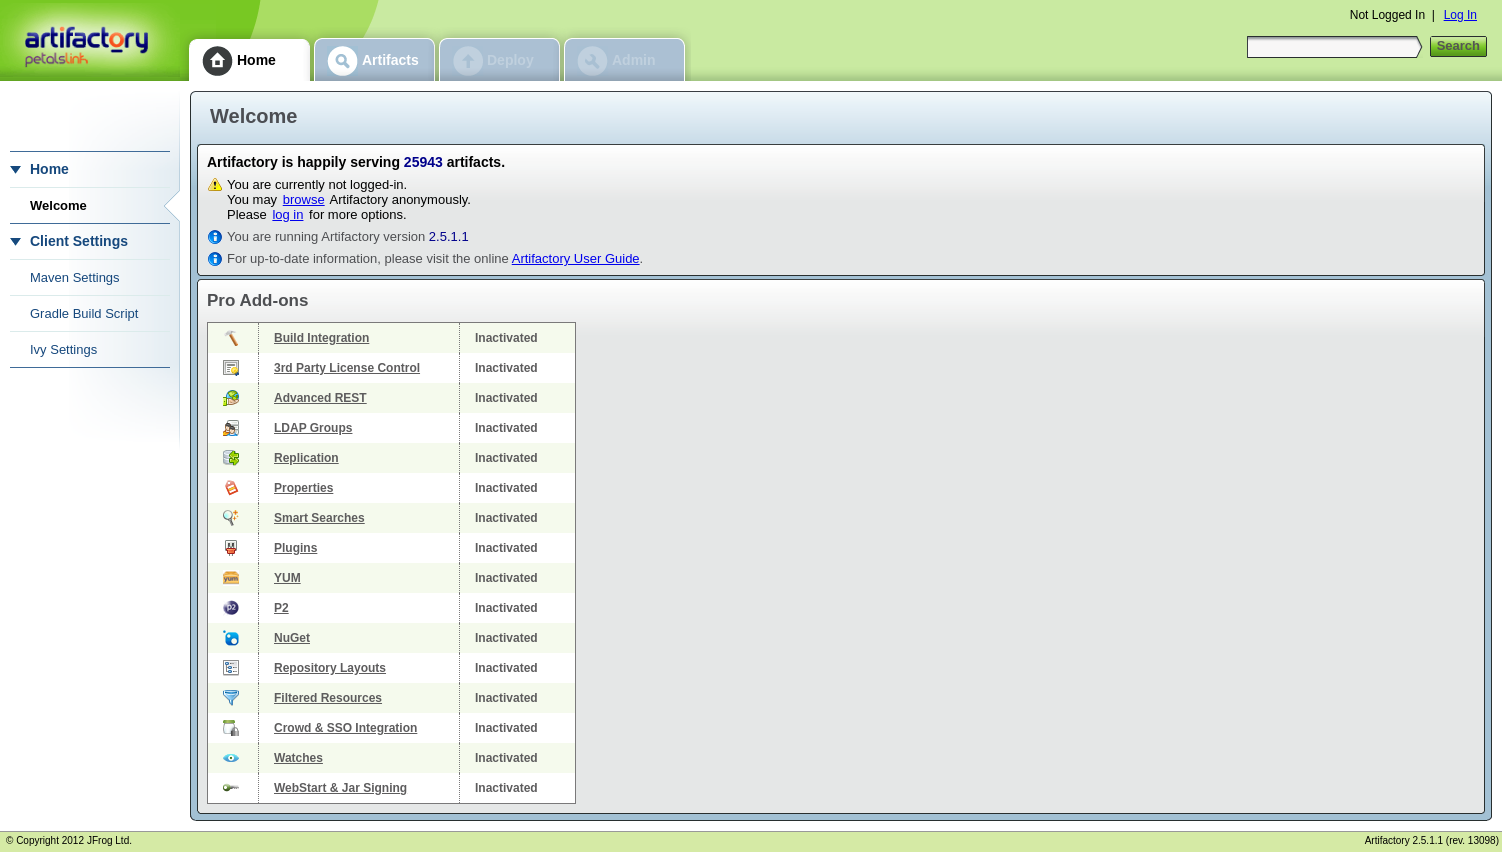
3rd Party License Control (347, 368)
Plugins (295, 548)
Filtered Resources (328, 698)
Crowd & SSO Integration (345, 728)
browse (304, 199)
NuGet (292, 638)
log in (287, 214)
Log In (1460, 15)
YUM (287, 578)
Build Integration (321, 338)
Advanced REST (320, 398)
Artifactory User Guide (576, 258)
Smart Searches (319, 518)
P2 (281, 608)
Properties (303, 488)
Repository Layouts (330, 668)
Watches (298, 758)
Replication (306, 458)
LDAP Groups (313, 428)
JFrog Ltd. (109, 840)
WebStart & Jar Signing (340, 788)
